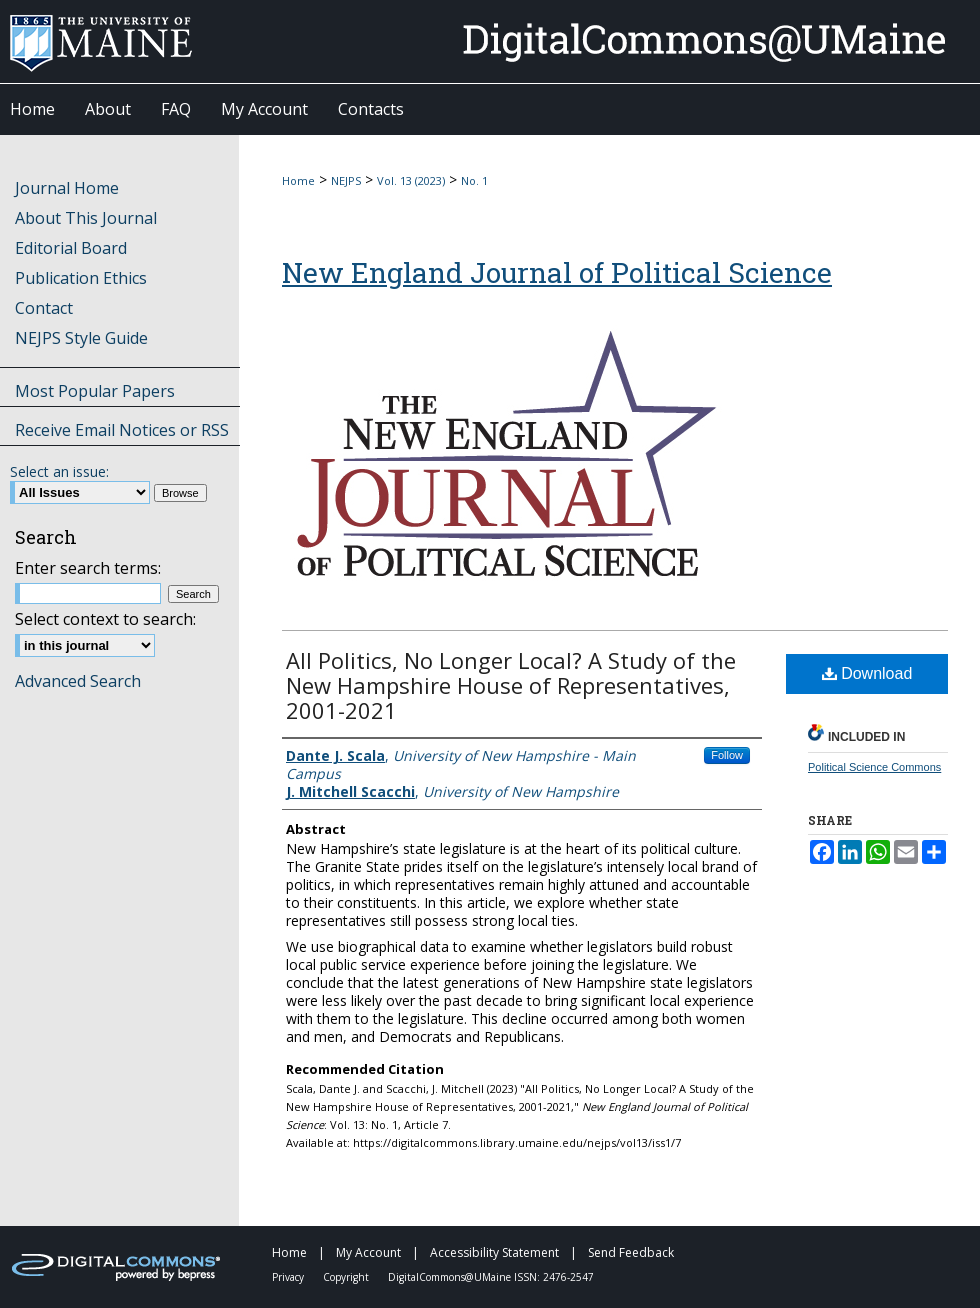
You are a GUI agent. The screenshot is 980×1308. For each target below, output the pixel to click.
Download (867, 673)
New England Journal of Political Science (557, 272)
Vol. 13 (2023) (411, 180)
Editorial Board (71, 248)
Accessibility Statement (496, 1252)
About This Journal (86, 218)
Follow (727, 755)
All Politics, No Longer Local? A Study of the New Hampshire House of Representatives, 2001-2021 (511, 685)
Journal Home (67, 188)
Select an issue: (59, 471)
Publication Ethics (81, 278)
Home (298, 180)
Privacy (289, 1277)
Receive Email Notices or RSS (122, 430)
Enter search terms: (88, 568)
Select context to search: (105, 619)
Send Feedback (631, 1252)
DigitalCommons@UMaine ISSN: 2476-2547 (491, 1277)
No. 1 (474, 180)
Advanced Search (78, 681)
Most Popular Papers (95, 391)
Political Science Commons (874, 767)
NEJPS (346, 180)
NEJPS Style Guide (81, 338)
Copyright (347, 1277)
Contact (44, 308)
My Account (370, 1252)
